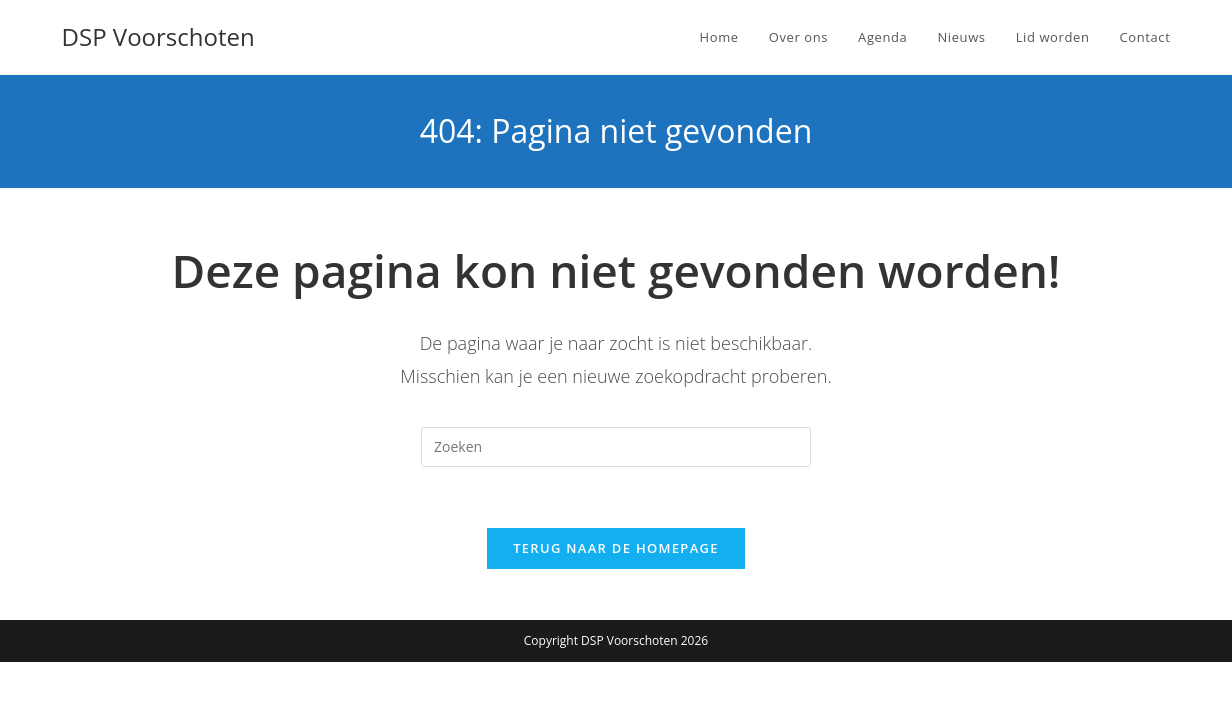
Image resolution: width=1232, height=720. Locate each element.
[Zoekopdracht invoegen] (616, 447)
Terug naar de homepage (616, 548)
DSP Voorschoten (158, 36)
